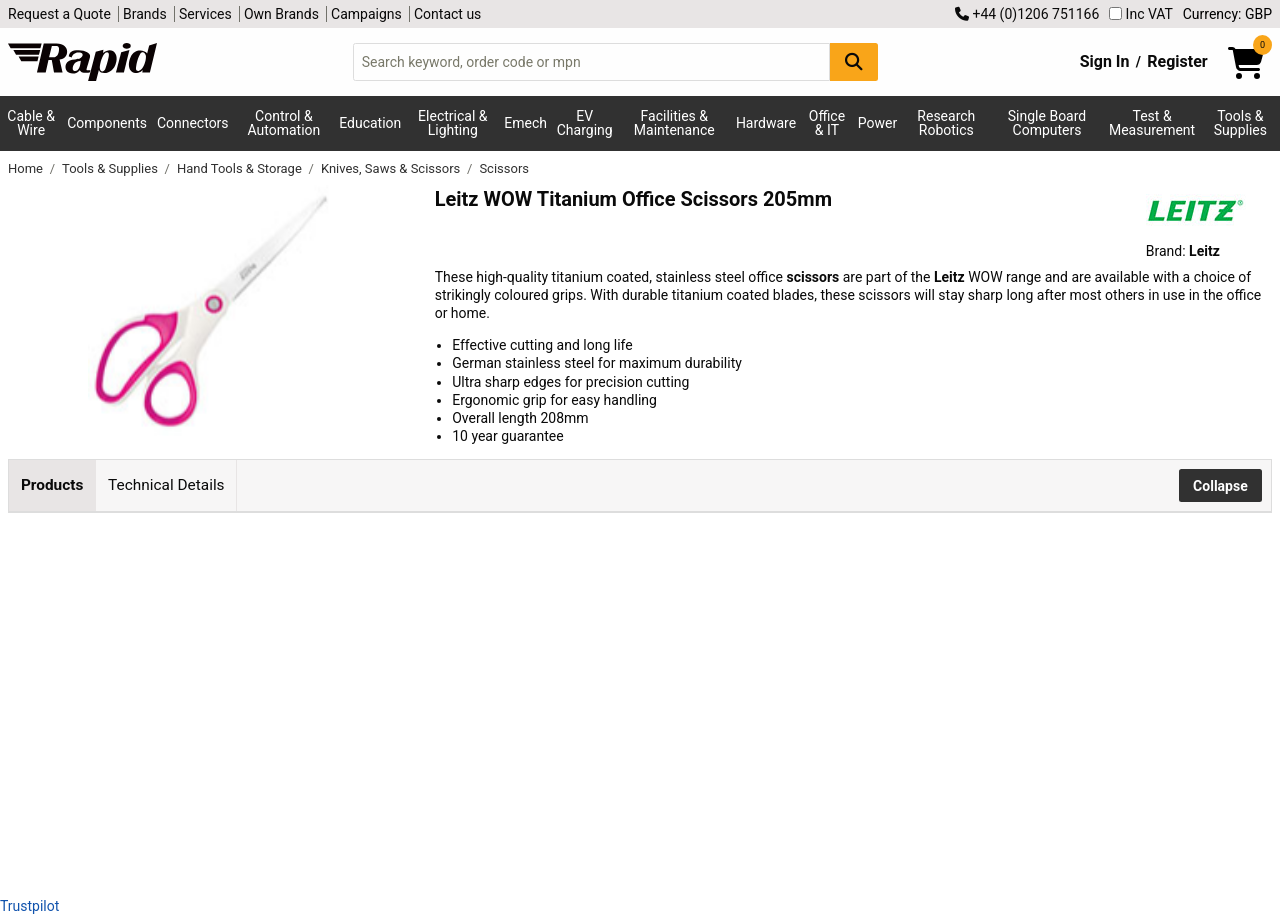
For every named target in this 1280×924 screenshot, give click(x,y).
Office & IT (827, 123)
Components (107, 123)
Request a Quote (59, 14)
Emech (525, 123)
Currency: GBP (1227, 14)
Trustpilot (29, 906)
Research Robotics (946, 123)
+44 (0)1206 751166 (1027, 14)
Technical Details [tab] (166, 485)
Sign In (1105, 61)
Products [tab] (52, 485)
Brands (145, 14)
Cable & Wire (31, 123)
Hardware (766, 123)
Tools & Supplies (1240, 123)
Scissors (504, 168)
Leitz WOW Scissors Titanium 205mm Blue (327, 702)
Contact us (447, 14)
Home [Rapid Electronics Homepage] (27, 168)
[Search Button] (854, 61)
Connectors (193, 123)
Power (877, 123)
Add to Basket (688, 580)
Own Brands (281, 14)
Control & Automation (284, 123)
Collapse (1220, 486)
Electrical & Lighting (452, 123)
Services (205, 14)
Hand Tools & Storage (241, 168)
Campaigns (366, 14)
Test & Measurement (1152, 123)
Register (1177, 61)
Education (370, 123)
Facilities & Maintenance (674, 123)
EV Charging (585, 123)
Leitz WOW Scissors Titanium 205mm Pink (327, 567)
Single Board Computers (1047, 123)
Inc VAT (1141, 14)
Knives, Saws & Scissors (392, 168)
